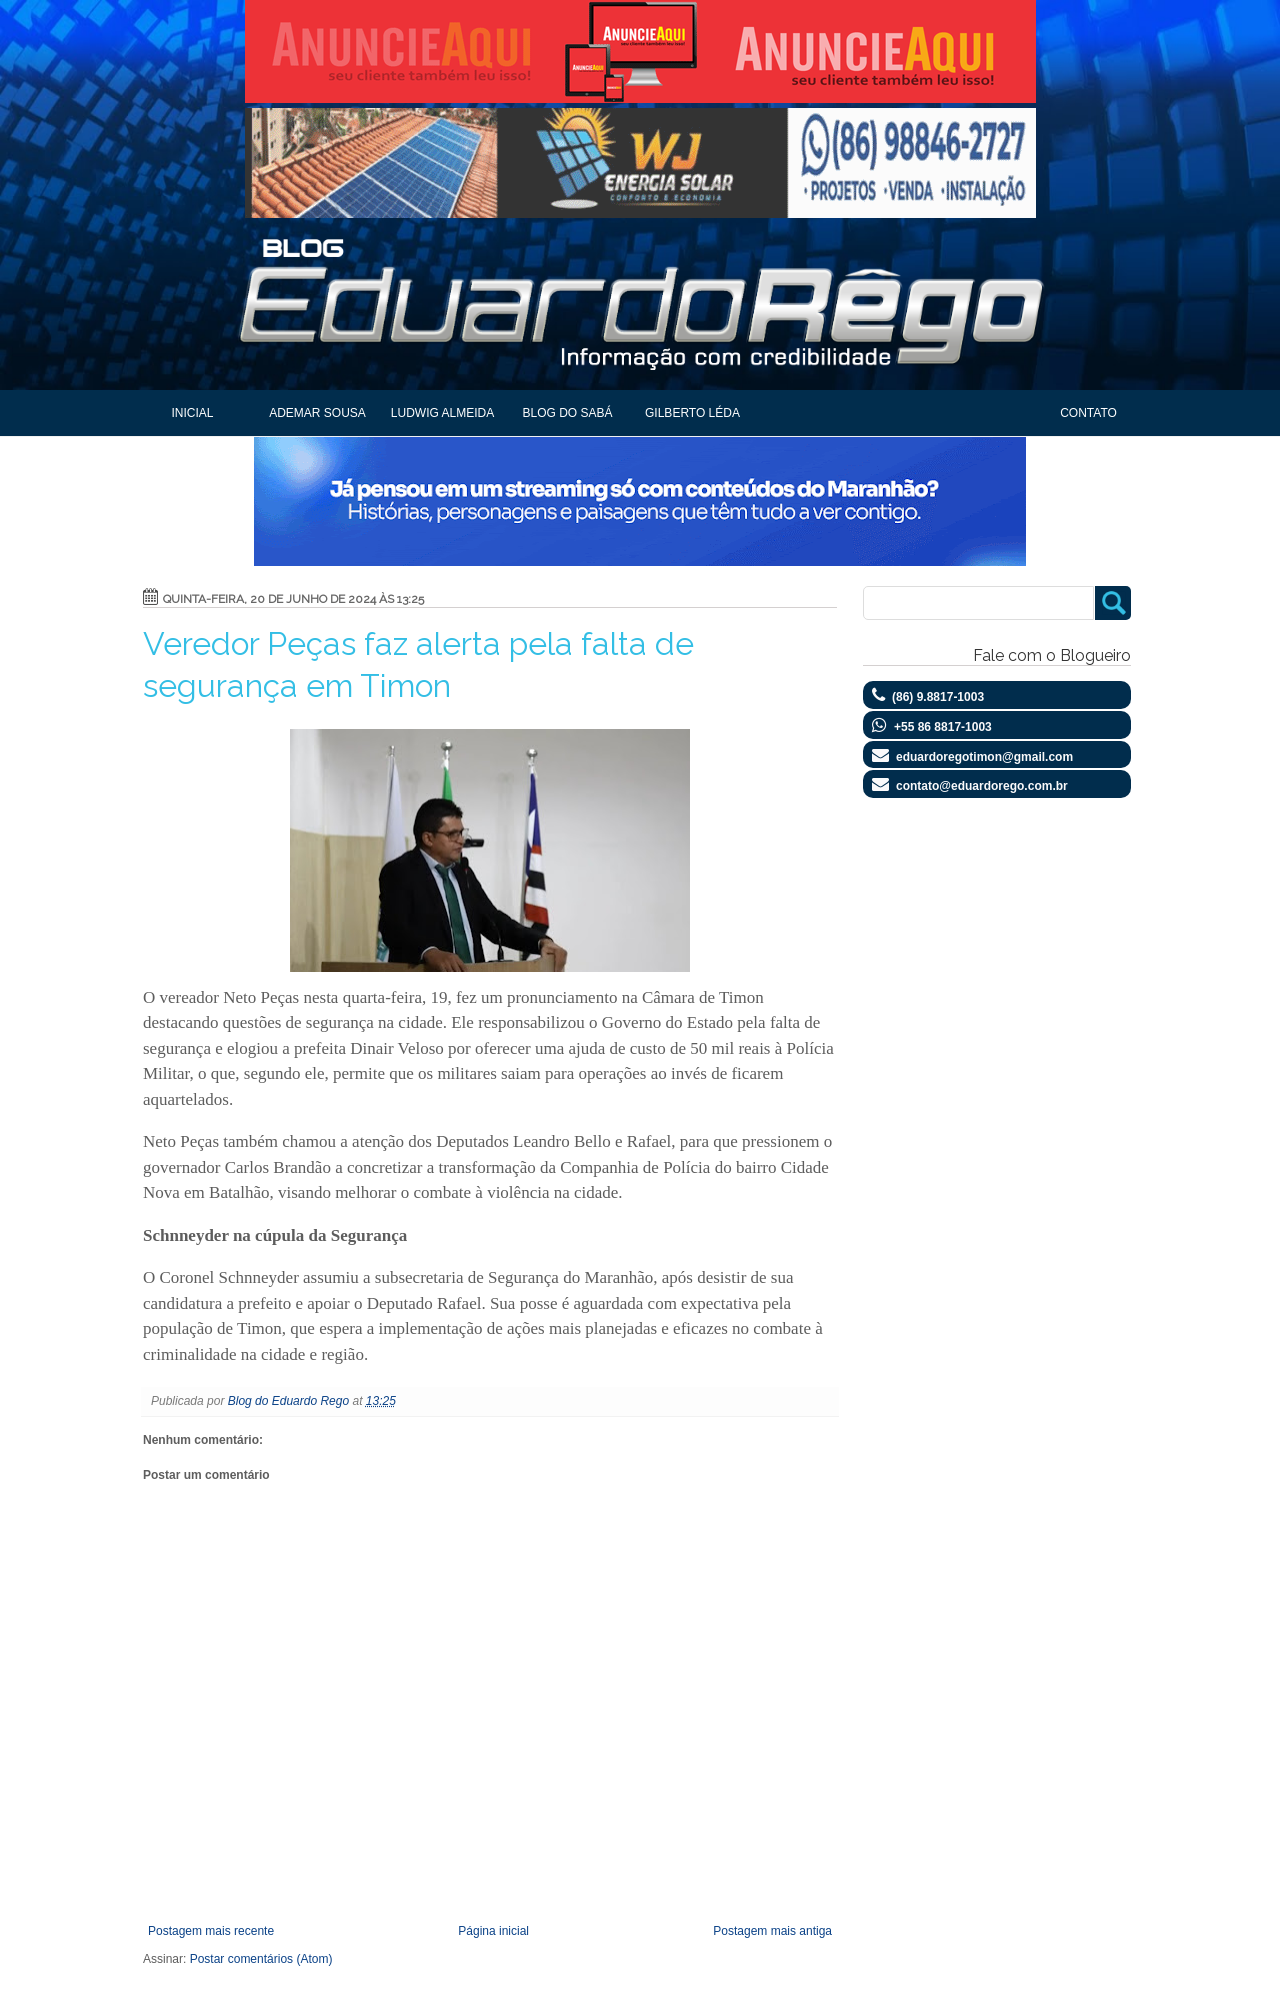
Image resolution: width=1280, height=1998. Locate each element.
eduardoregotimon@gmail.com (984, 757)
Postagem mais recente (211, 1931)
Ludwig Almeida (442, 413)
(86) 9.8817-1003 (938, 697)
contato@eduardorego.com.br (982, 786)
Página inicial (493, 1931)
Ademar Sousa (317, 413)
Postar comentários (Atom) (261, 1959)
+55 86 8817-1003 (943, 727)
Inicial (192, 413)
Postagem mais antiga (772, 1931)
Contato (1088, 413)
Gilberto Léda (692, 413)
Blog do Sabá (567, 413)
